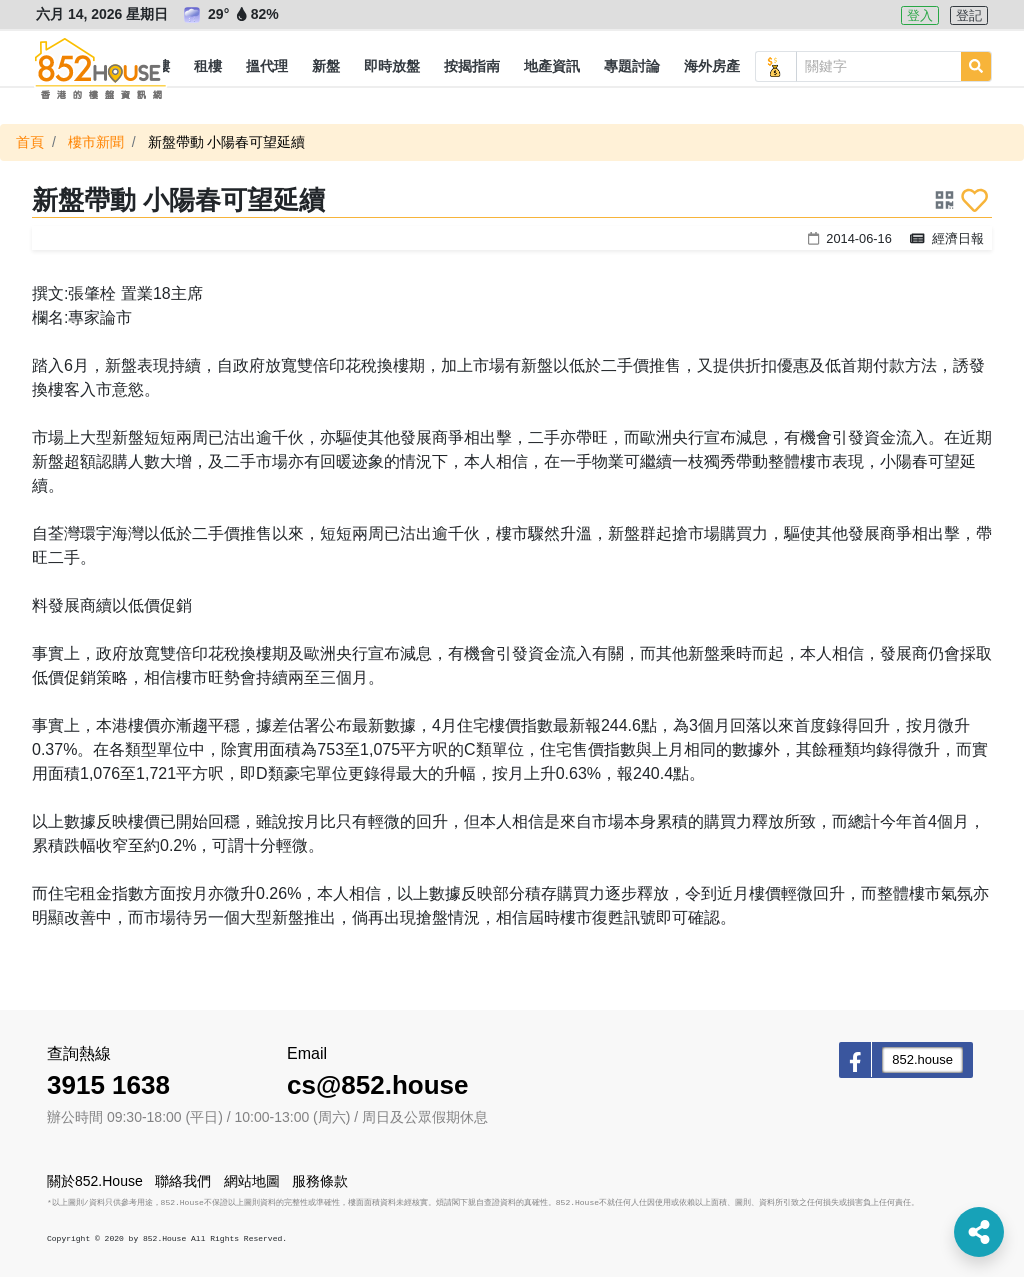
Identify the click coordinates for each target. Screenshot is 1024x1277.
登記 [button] (969, 15)
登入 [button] (920, 15)
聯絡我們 (183, 1181)
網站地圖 (252, 1181)
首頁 (30, 142)
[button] (208, 67)
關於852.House (95, 1181)
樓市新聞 (96, 142)
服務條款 (320, 1181)
